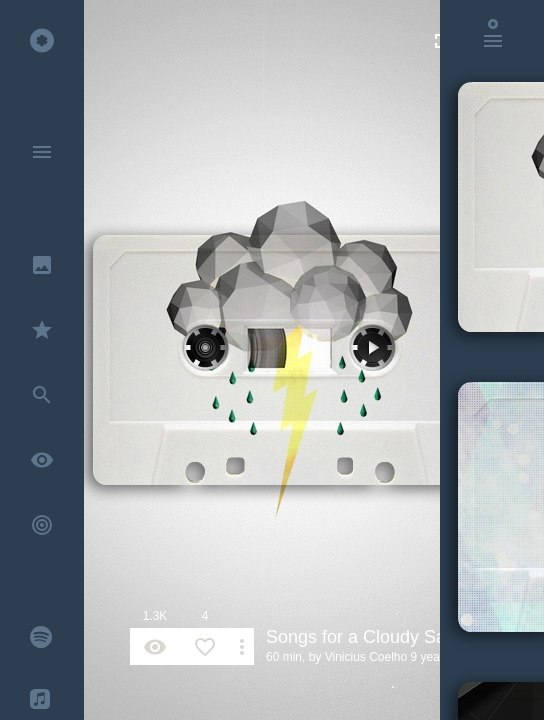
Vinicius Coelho (366, 657)
